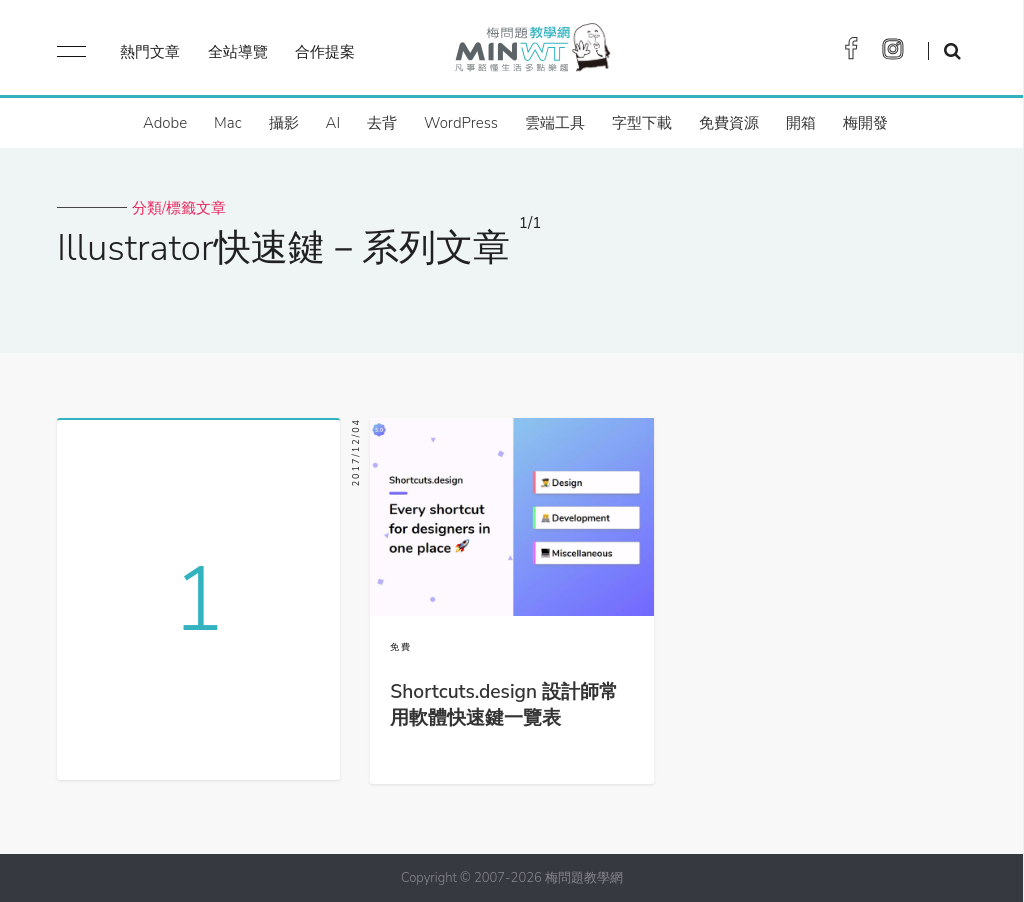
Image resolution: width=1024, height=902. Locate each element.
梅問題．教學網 (531, 52)
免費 (401, 647)
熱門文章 (150, 52)
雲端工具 (555, 123)
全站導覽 (238, 52)
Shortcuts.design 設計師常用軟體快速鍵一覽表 (504, 705)
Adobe (165, 123)
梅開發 (865, 123)
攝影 (284, 123)
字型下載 (642, 123)
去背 (382, 123)
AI (333, 123)
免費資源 (729, 123)
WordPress (461, 123)
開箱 (801, 123)
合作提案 (325, 52)
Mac (227, 123)
